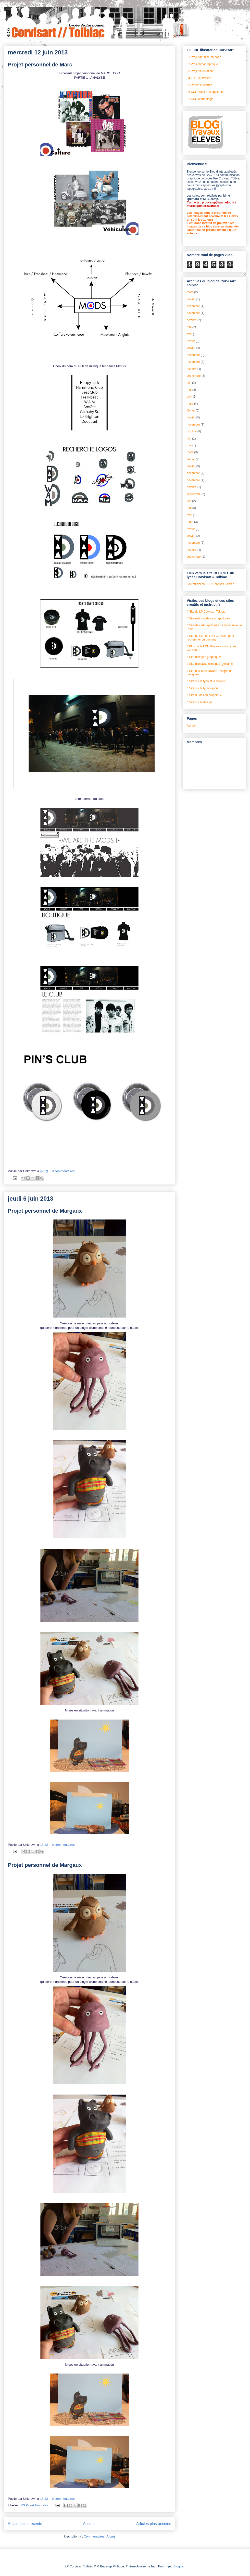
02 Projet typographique (202, 64)
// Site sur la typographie (202, 688)
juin (189, 382)
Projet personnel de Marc (40, 65)
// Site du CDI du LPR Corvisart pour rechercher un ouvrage (210, 637)
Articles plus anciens (153, 2524)
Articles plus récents (25, 2524)
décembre (193, 306)
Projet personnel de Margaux (45, 1211)
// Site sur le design (199, 702)
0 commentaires (63, 1171)
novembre (193, 313)
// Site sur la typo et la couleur (206, 681)
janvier (191, 299)
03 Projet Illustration (35, 2505)
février (191, 341)
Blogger (179, 2566)
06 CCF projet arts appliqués (205, 92)
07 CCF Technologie (200, 99)
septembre (194, 375)
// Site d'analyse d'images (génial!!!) (210, 664)
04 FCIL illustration (199, 78)
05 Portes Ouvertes (199, 85)
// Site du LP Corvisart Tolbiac (206, 611)
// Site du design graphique (204, 695)
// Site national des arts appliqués (208, 618)
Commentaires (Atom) (99, 2536)
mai (189, 327)
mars (190, 292)
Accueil (89, 2524)
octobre (192, 320)
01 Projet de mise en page (204, 57)
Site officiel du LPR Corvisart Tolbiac (210, 584)
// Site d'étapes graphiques (204, 657)
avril (189, 334)
